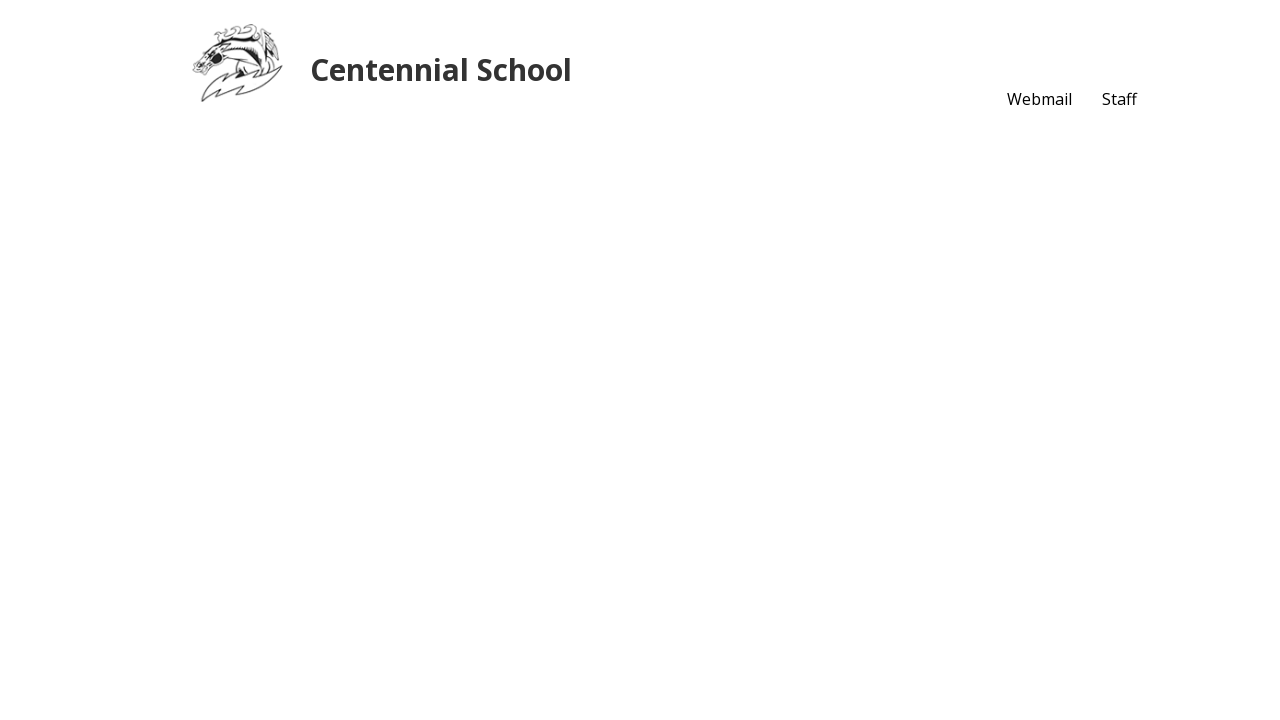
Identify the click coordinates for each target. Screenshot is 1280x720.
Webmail (1039, 99)
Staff (1119, 99)
